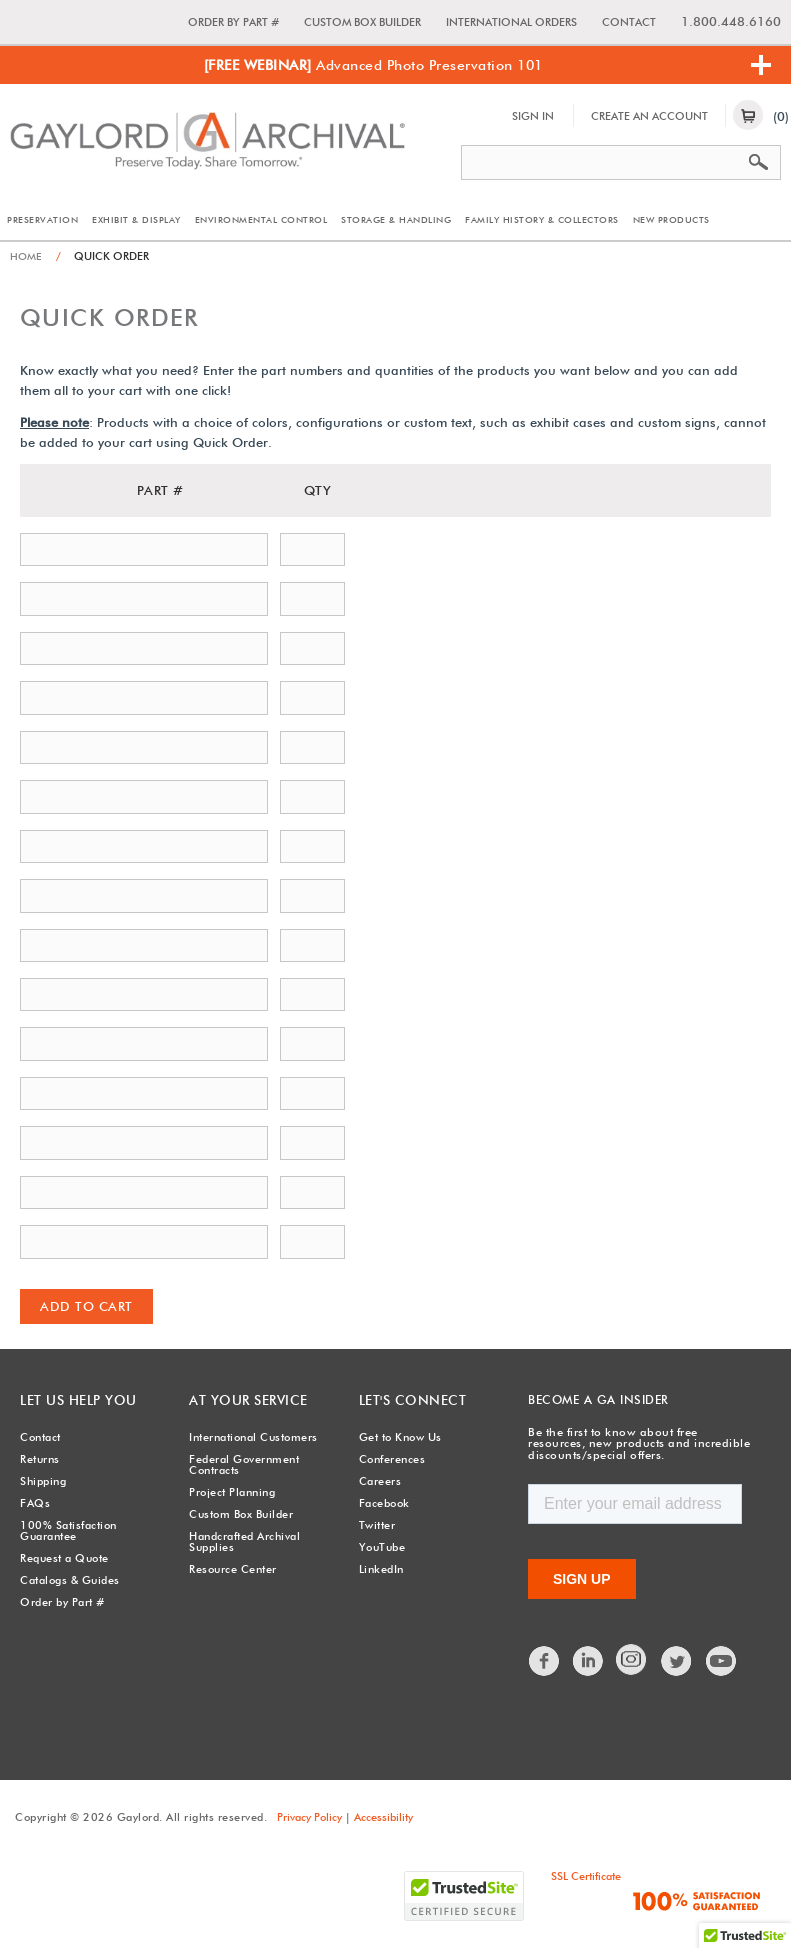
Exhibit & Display (136, 219)
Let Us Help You (73, 1399)
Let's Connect (408, 1399)
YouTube (382, 1546)
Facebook (384, 1502)
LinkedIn (381, 1568)
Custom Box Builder (362, 22)
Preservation (42, 219)
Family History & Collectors (542, 219)
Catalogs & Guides (70, 1579)
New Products (671, 219)
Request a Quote (64, 1557)
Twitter (377, 1524)
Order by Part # (233, 22)
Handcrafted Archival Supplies (244, 1540)
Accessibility (383, 1816)
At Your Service (243, 1399)
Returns (40, 1458)
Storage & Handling (396, 219)
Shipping (43, 1480)
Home (26, 256)
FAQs (35, 1502)
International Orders (511, 22)
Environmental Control (261, 219)
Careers (380, 1480)
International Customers (253, 1436)
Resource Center (233, 1568)
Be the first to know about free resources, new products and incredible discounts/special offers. (637, 1443)
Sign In (533, 116)
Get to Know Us (400, 1436)
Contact (629, 22)
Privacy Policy (309, 1816)
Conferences (392, 1458)
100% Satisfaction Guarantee (68, 1529)
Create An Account (649, 116)
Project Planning (232, 1491)
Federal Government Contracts (244, 1463)
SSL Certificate (586, 1875)
